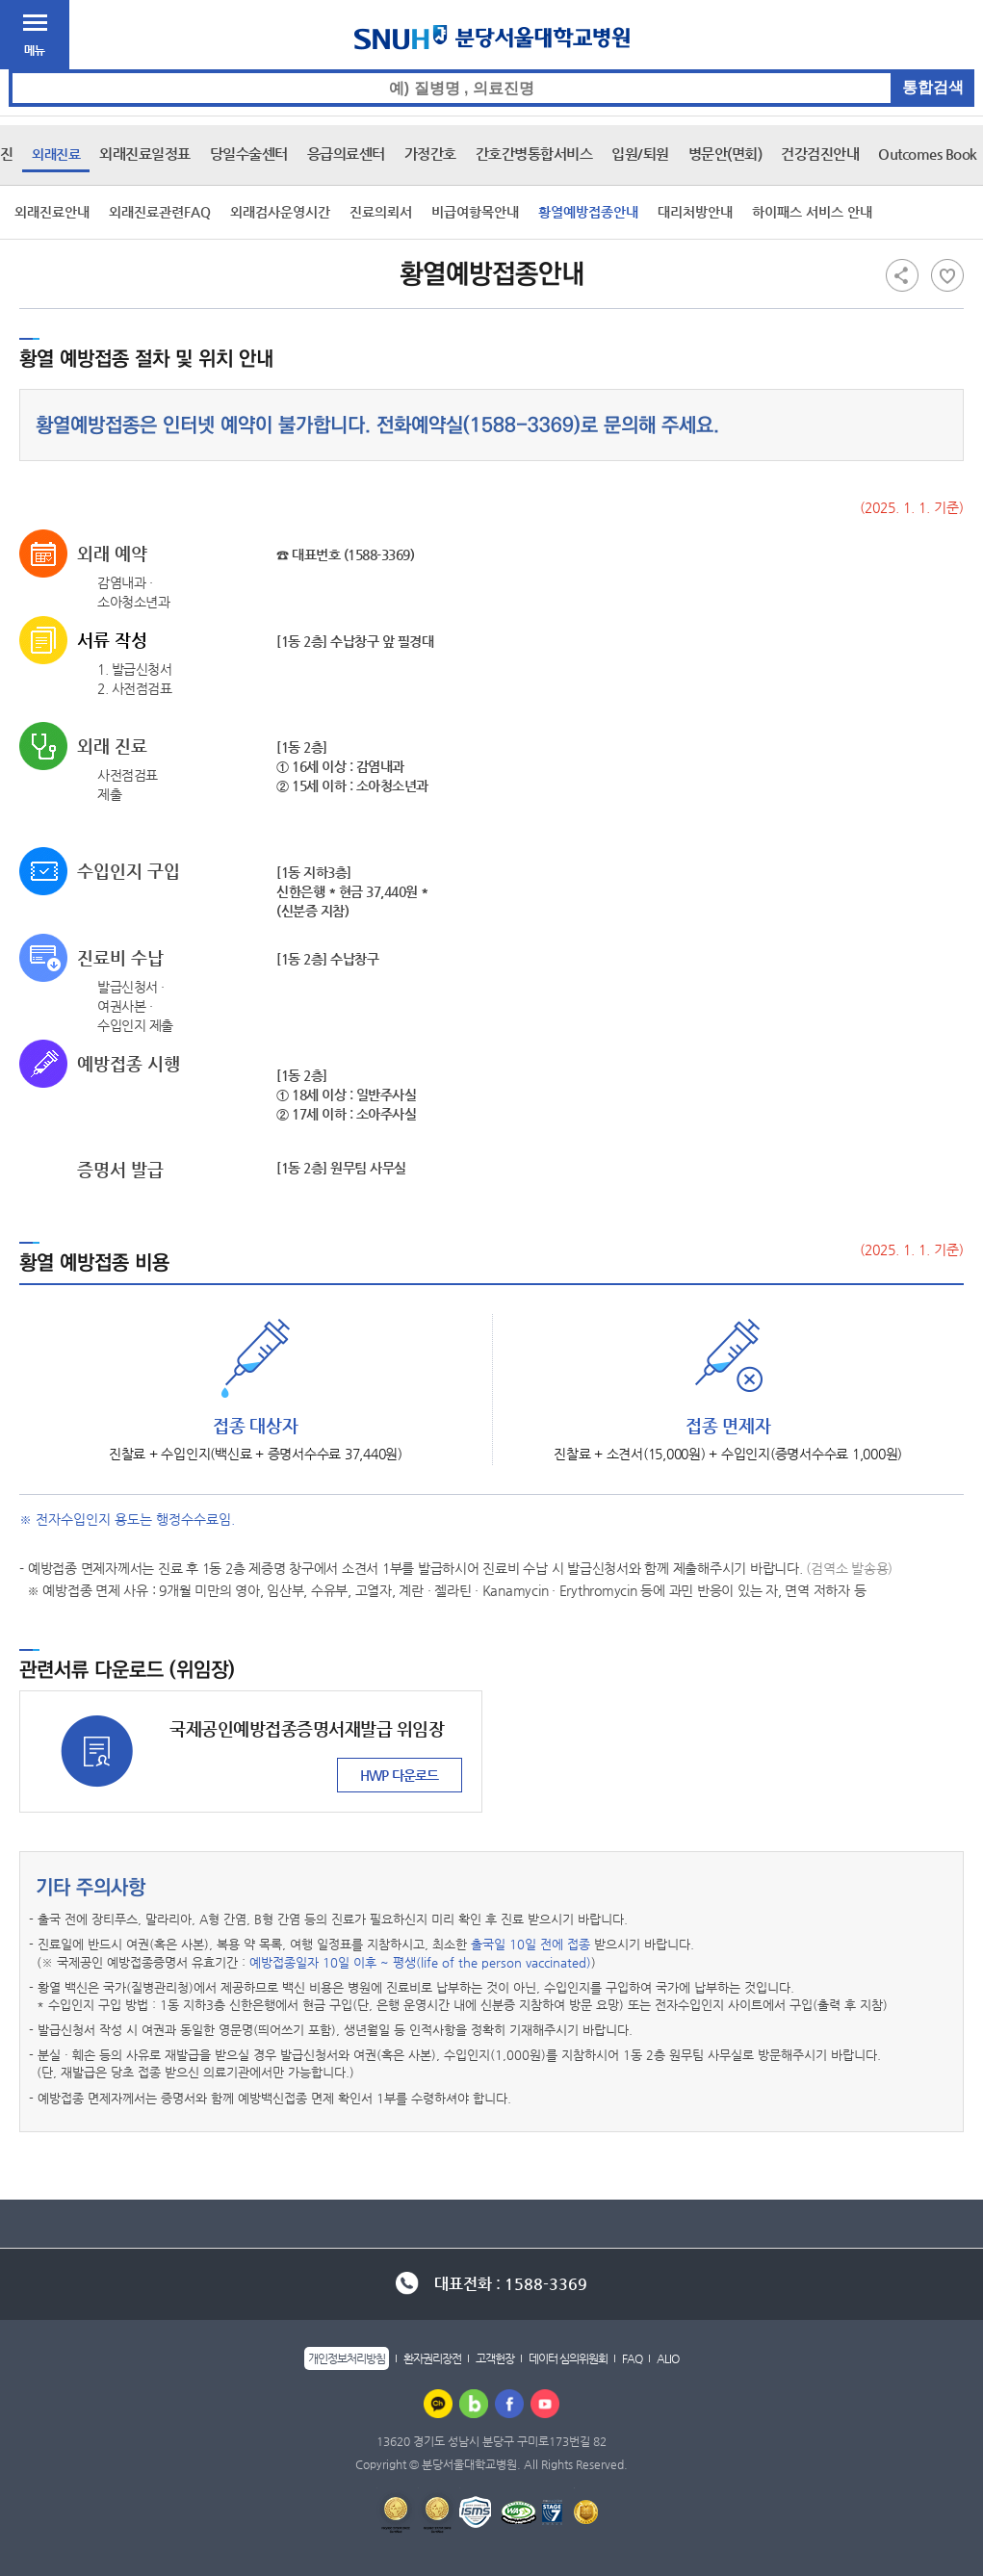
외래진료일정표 (145, 153)
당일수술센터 (249, 153)
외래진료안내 (52, 211)
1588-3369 (522, 425)
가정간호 (430, 153)
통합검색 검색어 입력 (492, 69)
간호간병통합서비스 (534, 153)
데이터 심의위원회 (568, 2358)
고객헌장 (495, 2358)
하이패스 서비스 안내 (812, 211)
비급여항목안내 (475, 211)
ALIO (668, 2358)
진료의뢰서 (380, 211)
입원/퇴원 (640, 153)
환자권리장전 (432, 2358)
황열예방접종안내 (588, 211)
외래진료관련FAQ (160, 211)
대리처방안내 (695, 211)
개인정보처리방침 (346, 2358)
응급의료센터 (346, 153)
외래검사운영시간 (280, 211)
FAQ (632, 2358)
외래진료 (56, 154)
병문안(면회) (725, 153)
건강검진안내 (820, 153)
